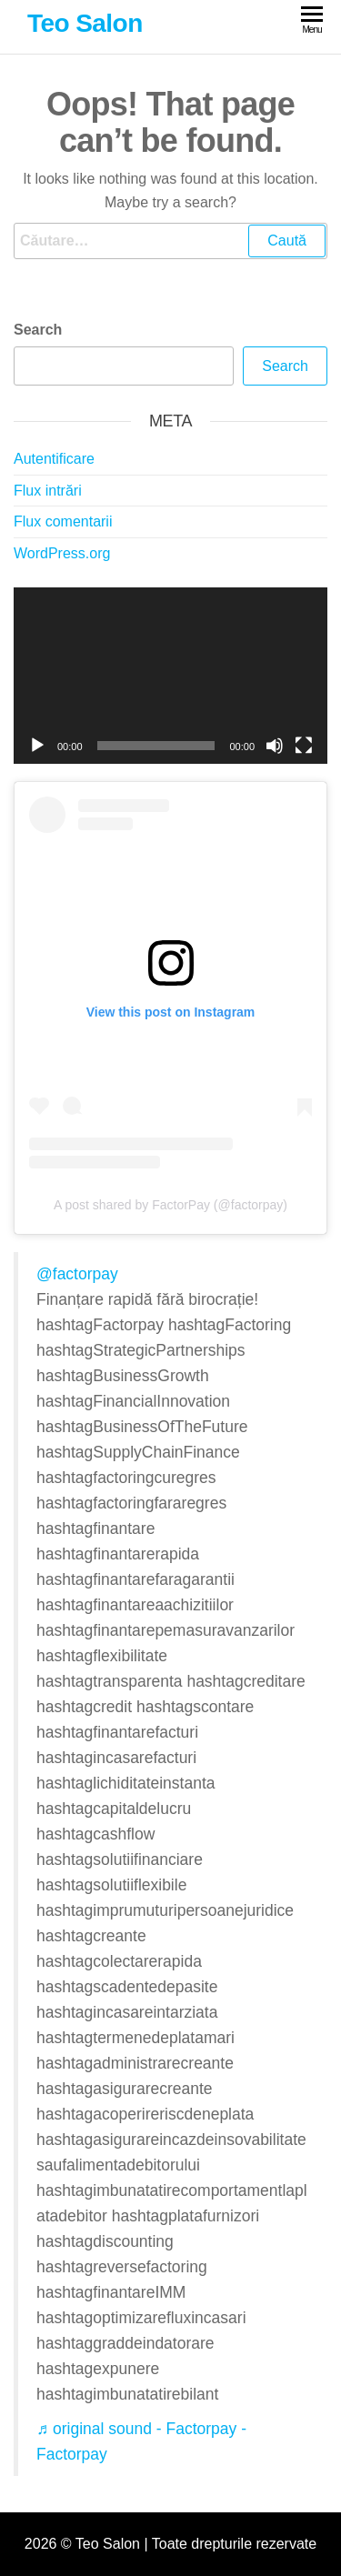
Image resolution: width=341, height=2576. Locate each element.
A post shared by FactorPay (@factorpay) (170, 1205)
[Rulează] (37, 746)
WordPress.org (62, 553)
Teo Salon (85, 23)
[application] (170, 675)
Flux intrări (48, 490)
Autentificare (54, 458)
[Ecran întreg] (304, 746)
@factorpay (77, 1274)
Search (38, 329)
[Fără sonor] (275, 746)
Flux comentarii (63, 521)
